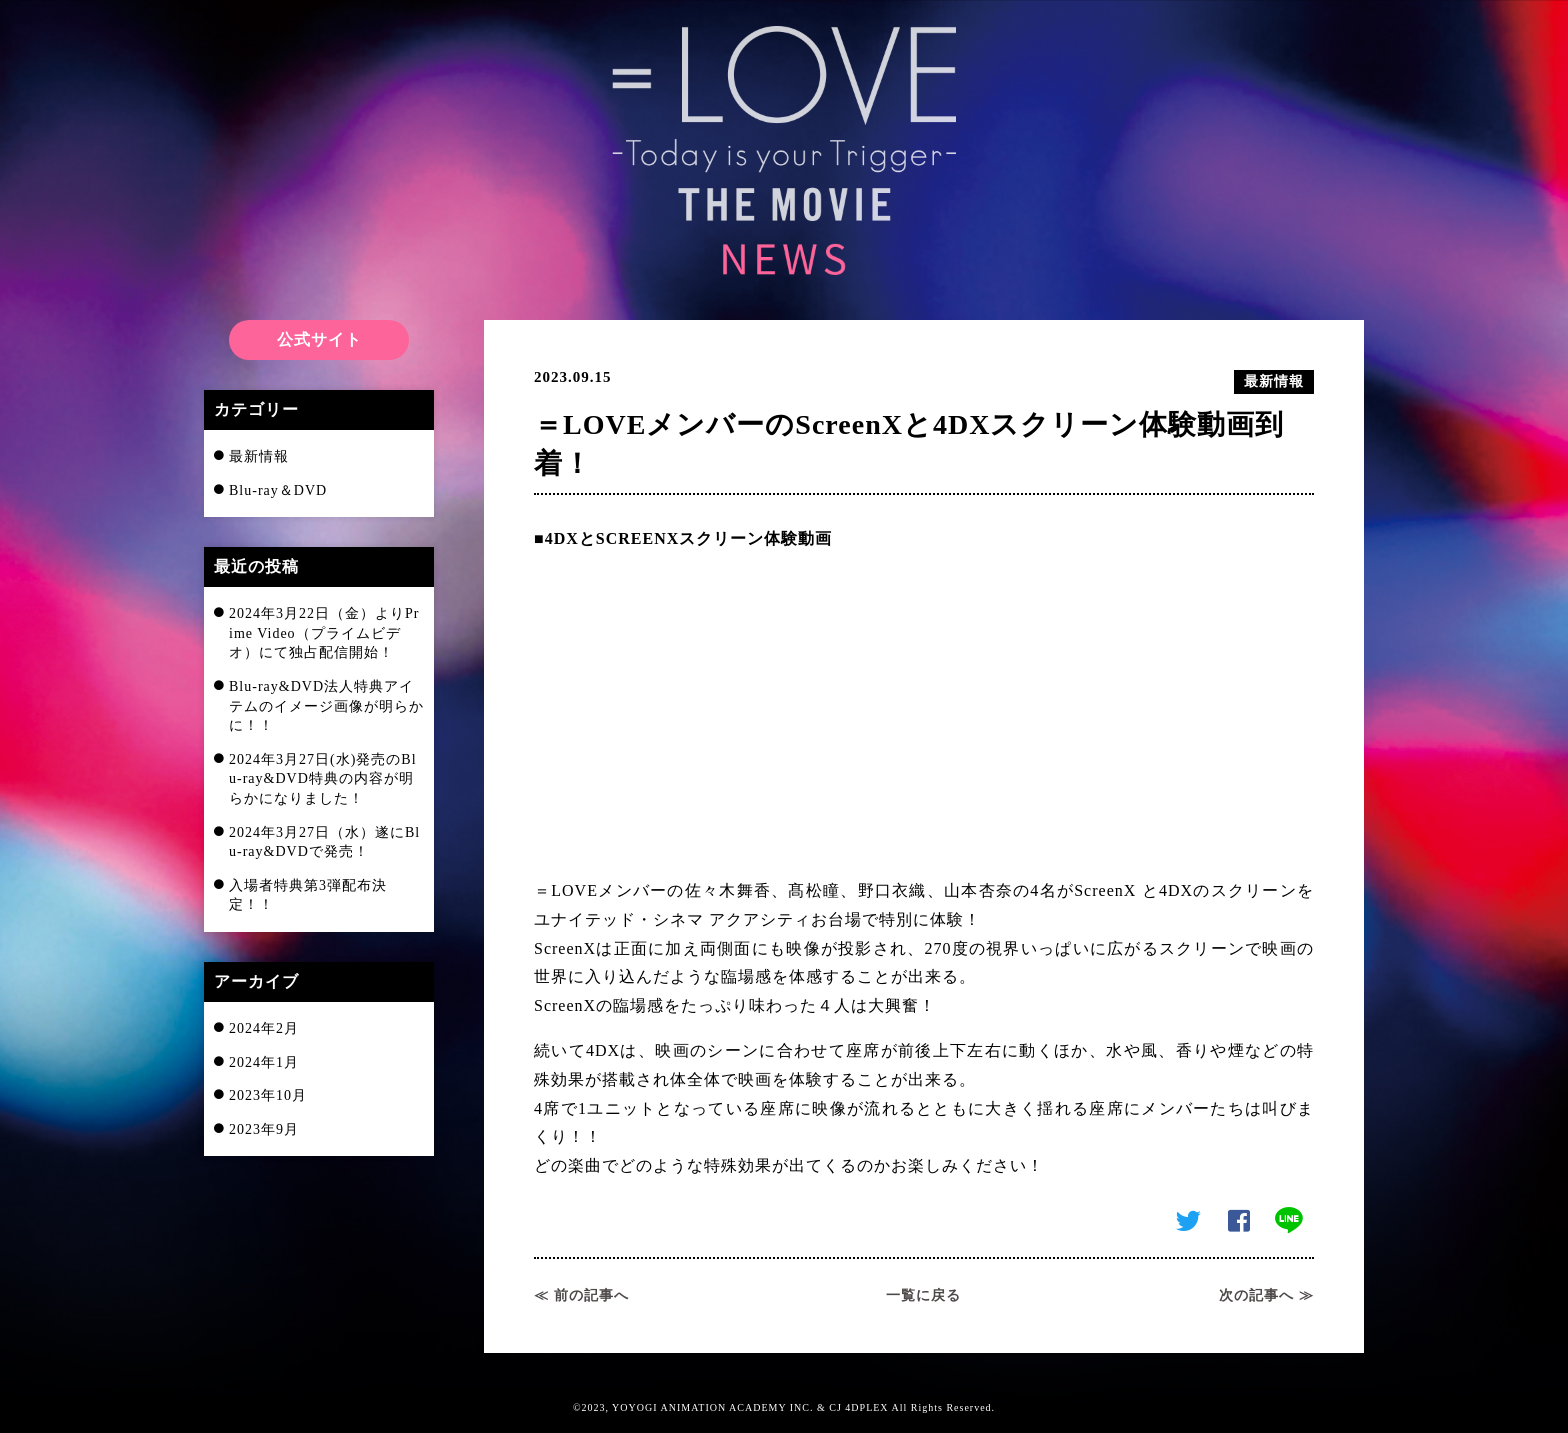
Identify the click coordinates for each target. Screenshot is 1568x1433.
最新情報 (259, 456)
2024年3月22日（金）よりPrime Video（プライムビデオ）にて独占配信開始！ (324, 633)
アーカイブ (256, 981)
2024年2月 (264, 1028)
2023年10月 (268, 1095)
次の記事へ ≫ (1266, 1296)
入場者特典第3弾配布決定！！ (308, 895)
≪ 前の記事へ (581, 1296)
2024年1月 (264, 1062)
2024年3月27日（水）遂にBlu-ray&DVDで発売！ (324, 842)
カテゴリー (256, 409)
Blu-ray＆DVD (278, 490)
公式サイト (319, 339)
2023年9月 (264, 1129)
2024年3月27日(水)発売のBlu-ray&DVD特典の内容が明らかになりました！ (323, 779)
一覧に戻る (923, 1296)
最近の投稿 (256, 566)
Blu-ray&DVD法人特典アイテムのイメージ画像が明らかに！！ (326, 706)
